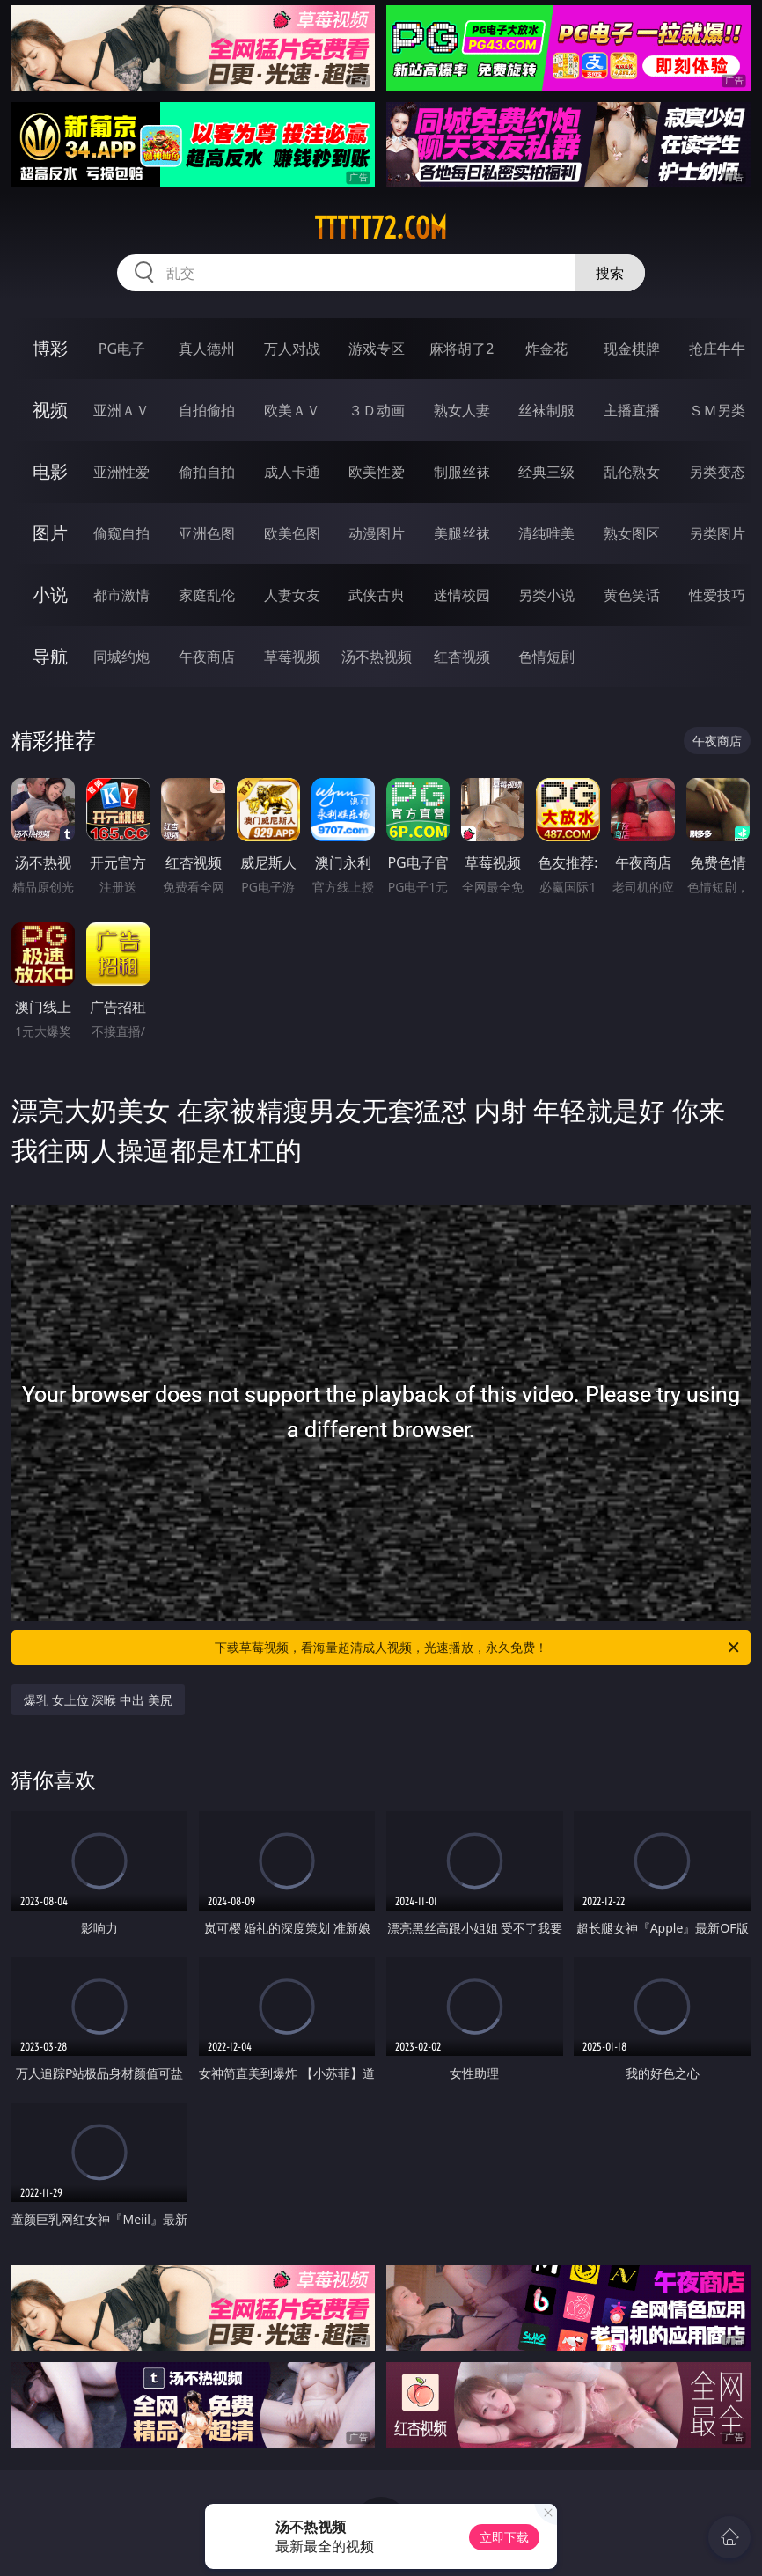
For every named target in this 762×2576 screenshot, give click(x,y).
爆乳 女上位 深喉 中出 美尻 (98, 1700)
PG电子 (122, 348)
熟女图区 (632, 533)
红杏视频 (462, 656)
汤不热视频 (376, 656)
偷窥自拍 (121, 533)
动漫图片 (376, 533)
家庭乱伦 (207, 595)
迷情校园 (462, 595)
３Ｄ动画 (376, 410)
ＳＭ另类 (717, 410)
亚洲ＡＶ (121, 410)
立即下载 (504, 2536)
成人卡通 (292, 471)
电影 (50, 471)
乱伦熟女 (632, 471)
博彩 (50, 348)
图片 (50, 533)
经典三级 (546, 471)
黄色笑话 (632, 595)
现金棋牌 (632, 348)
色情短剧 (546, 656)
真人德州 (207, 348)
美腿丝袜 (462, 533)
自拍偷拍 (207, 410)
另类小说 (546, 595)
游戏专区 (376, 348)
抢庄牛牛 (717, 348)
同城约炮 (121, 656)
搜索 (610, 273)
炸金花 (546, 348)
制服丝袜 (462, 471)
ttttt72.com (380, 228)
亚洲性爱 (121, 471)
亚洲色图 (207, 533)
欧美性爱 (376, 471)
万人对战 (292, 348)
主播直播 (632, 410)
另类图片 (717, 533)
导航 (50, 656)
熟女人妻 (462, 410)
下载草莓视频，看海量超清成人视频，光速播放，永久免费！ (478, 1647)
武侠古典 (376, 595)
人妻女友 (292, 595)
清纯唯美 (546, 533)
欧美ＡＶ (292, 410)
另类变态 (717, 471)
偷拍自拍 (207, 471)
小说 (50, 594)
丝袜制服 (546, 410)
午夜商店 (207, 656)
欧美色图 (292, 533)
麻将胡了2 (461, 348)
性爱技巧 (717, 595)
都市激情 (121, 595)
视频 (50, 410)
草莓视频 (292, 656)
